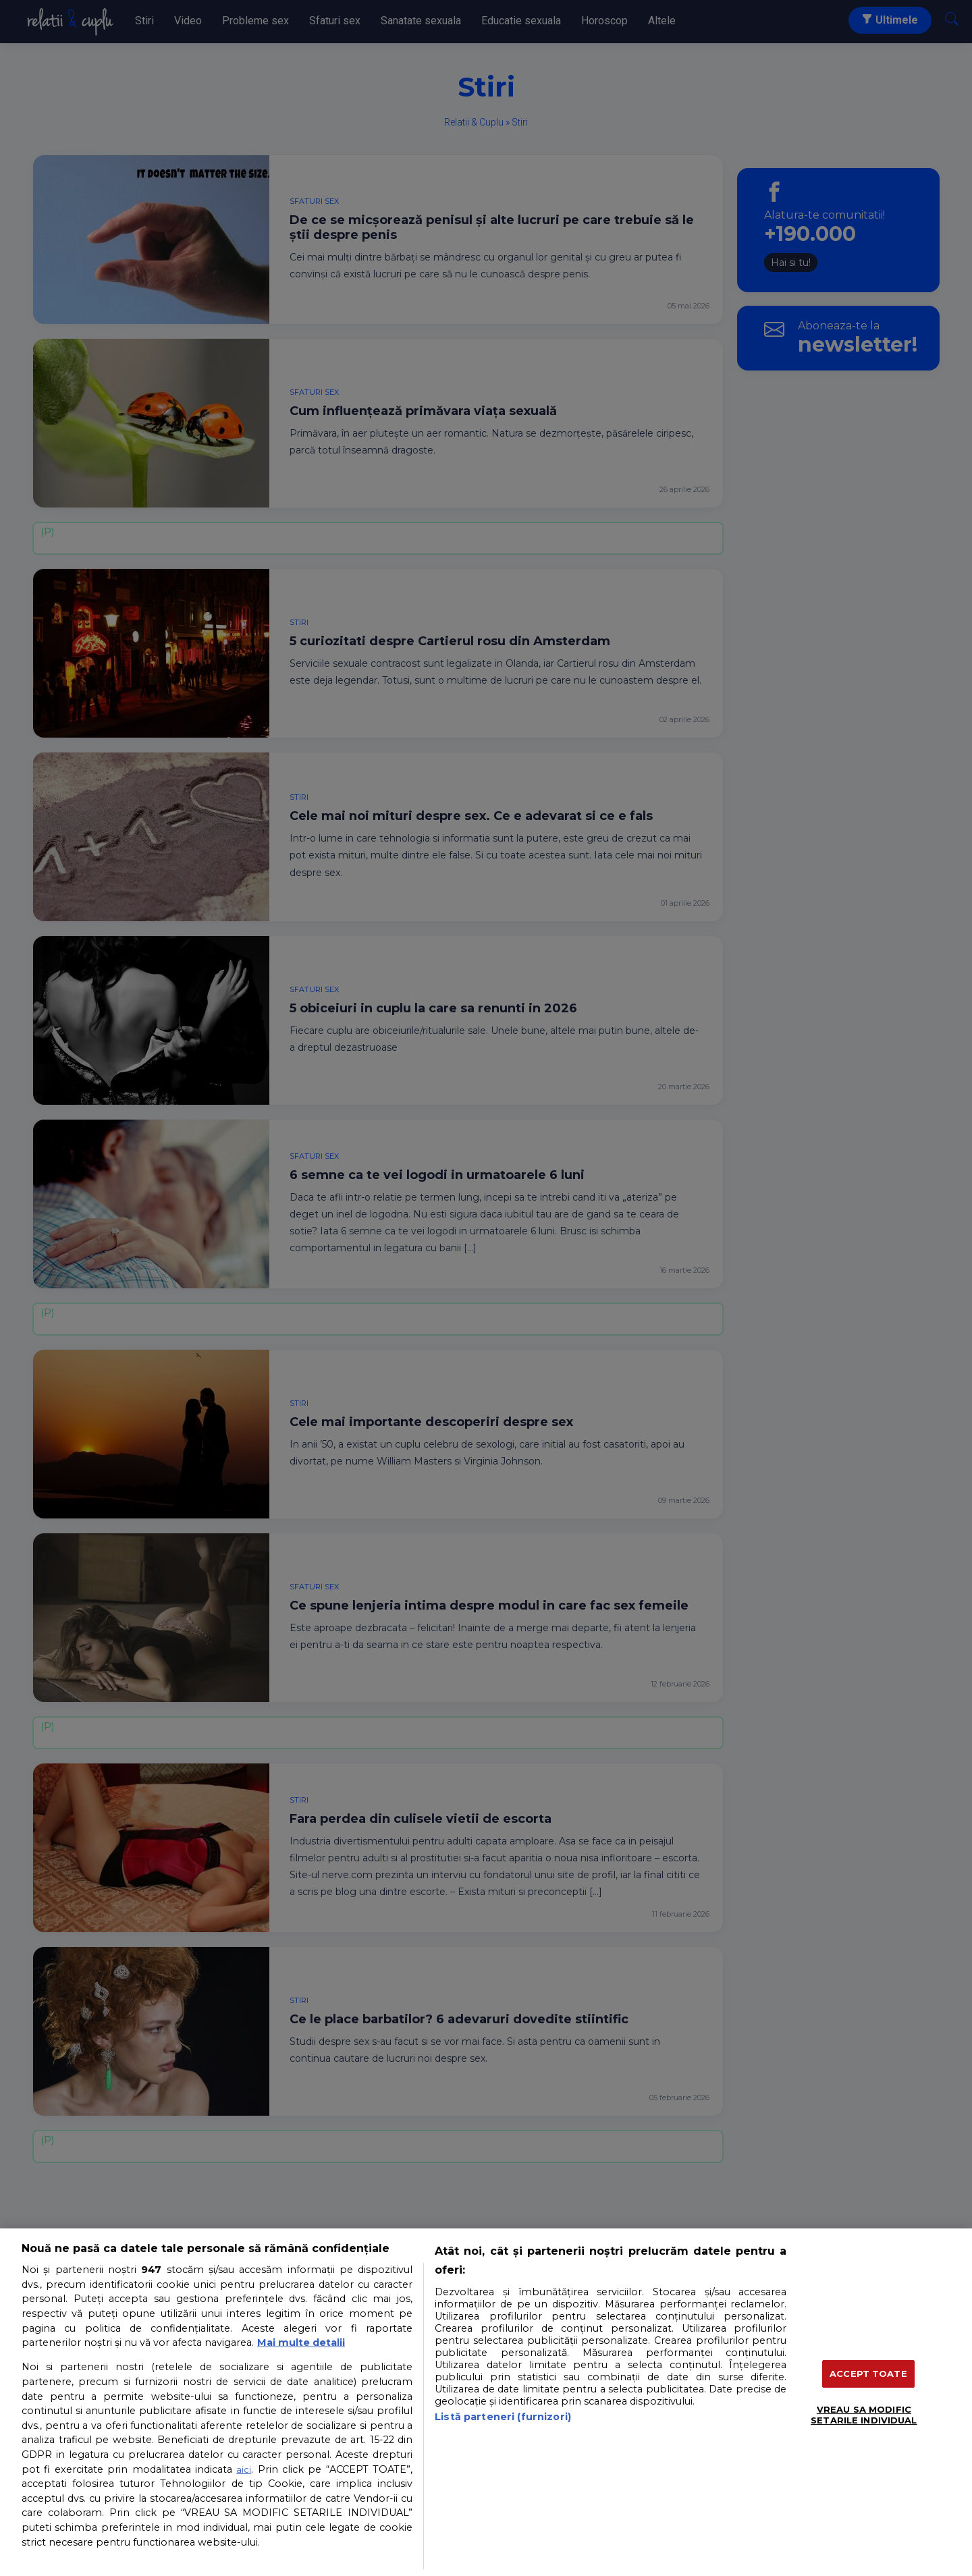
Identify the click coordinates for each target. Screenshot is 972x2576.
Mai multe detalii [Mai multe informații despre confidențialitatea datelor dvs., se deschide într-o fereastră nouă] (301, 2342)
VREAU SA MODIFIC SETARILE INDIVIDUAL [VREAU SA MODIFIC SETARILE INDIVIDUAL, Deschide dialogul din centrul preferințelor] (864, 2415)
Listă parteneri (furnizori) (503, 2417)
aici (243, 2469)
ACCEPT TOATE (868, 2373)
